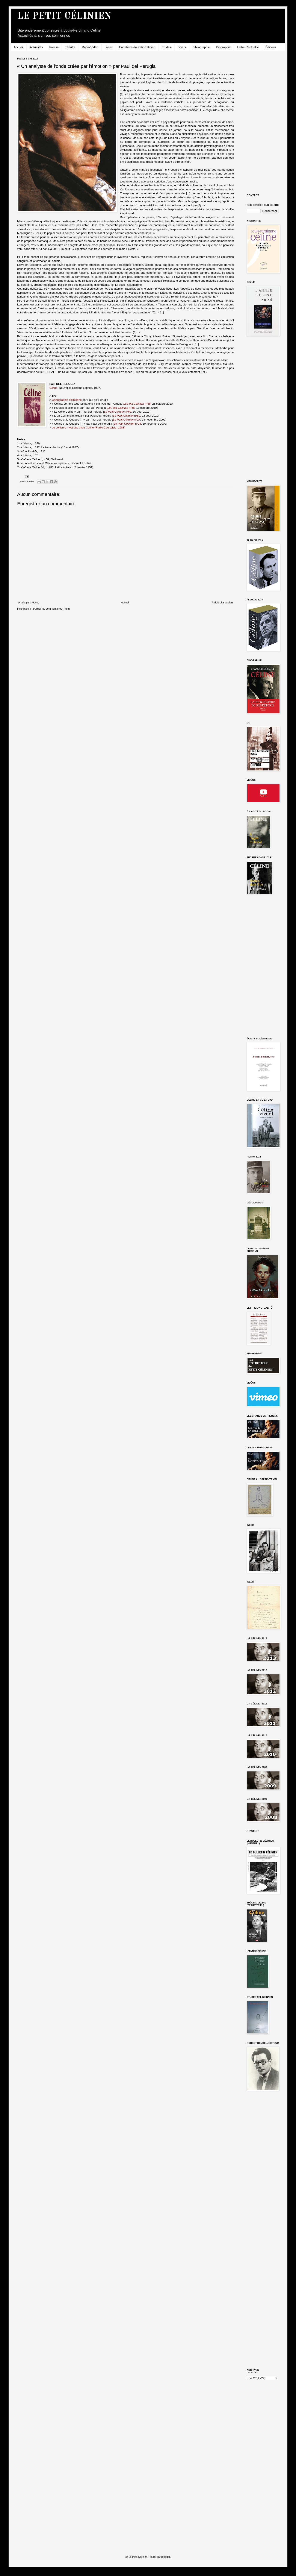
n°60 (117, 411)
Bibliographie (201, 47)
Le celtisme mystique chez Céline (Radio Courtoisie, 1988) (88, 427)
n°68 (137, 403)
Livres (109, 47)
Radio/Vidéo (90, 47)
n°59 (126, 415)
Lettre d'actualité (248, 47)
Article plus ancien (222, 602)
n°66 (121, 407)
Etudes (166, 47)
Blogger (165, 2556)
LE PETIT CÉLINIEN (64, 16)
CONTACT (253, 195)
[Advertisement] (263, 121)
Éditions (270, 47)
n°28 (127, 423)
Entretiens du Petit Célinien (137, 47)
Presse (54, 47)
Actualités (36, 47)
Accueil (18, 47)
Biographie (223, 47)
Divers (182, 47)
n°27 (126, 419)
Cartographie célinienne (67, 399)
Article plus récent (28, 602)
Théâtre (70, 47)
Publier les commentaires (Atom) (52, 608)
